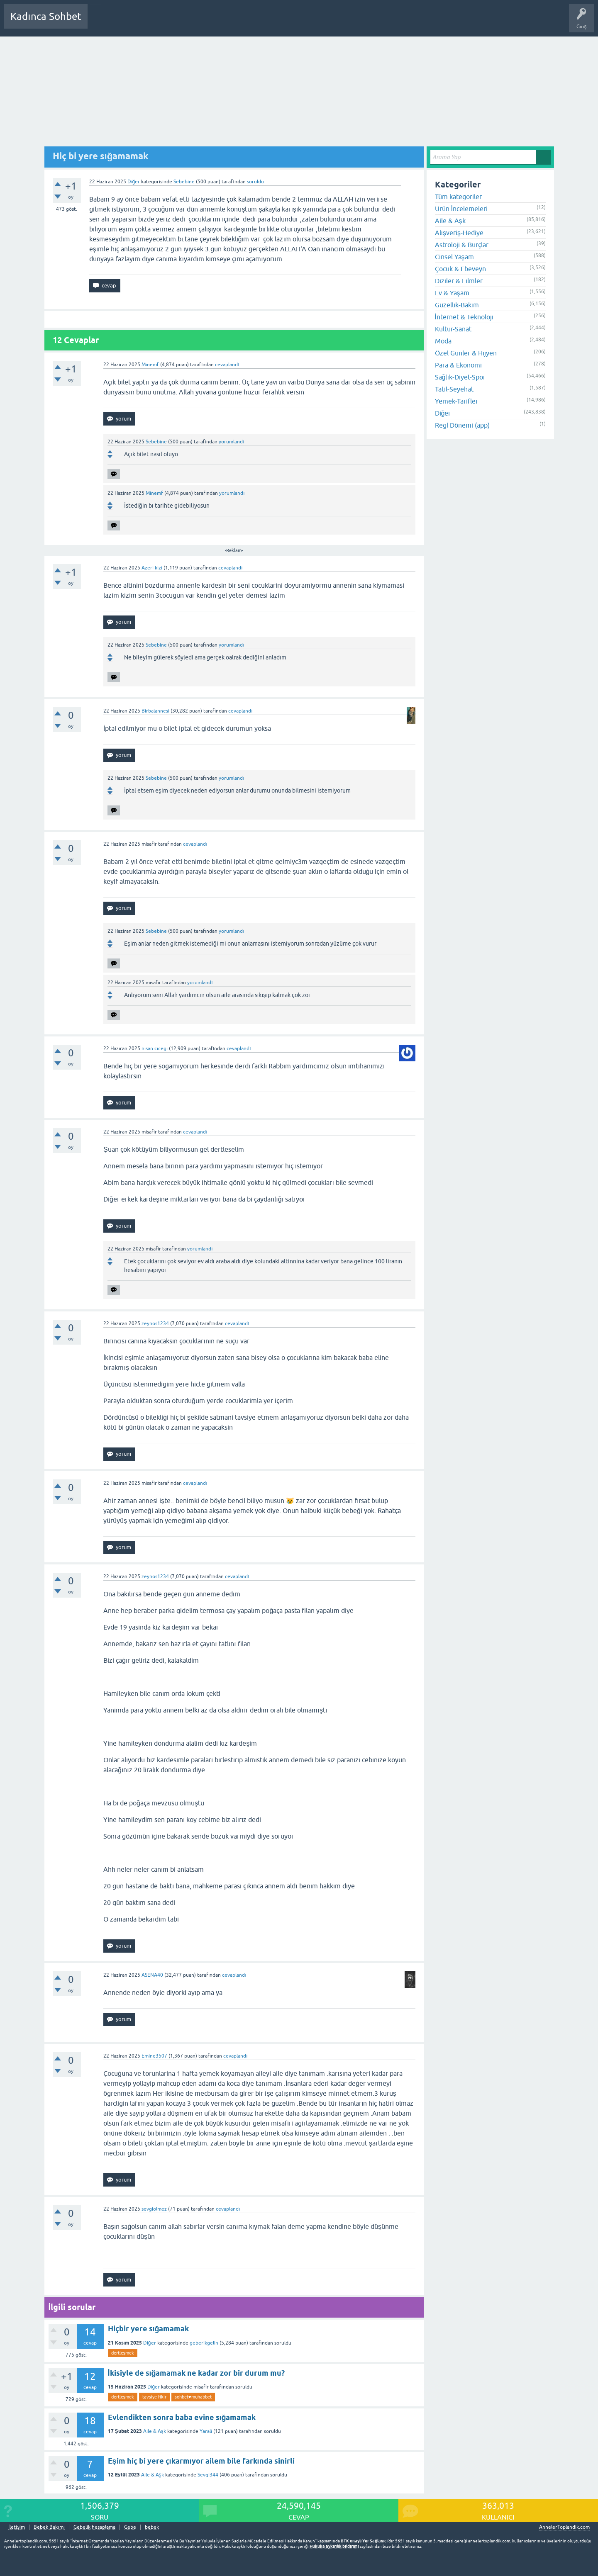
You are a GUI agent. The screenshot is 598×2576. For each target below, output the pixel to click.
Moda (443, 341)
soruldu (255, 182)
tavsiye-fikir (154, 2396)
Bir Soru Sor (248, 22)
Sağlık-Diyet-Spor (460, 377)
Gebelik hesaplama (94, 2527)
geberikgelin (204, 2343)
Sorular (102, 22)
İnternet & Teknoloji (464, 317)
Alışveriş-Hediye (459, 232)
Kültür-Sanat (453, 329)
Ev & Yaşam (452, 293)
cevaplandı (227, 364)
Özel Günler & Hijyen (466, 353)
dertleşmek (122, 2352)
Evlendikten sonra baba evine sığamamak (182, 2417)
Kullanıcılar (213, 22)
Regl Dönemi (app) (462, 425)
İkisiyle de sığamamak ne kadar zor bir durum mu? (196, 2373)
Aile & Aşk (154, 2431)
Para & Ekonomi (458, 365)
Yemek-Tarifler (456, 401)
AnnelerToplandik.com (564, 2527)
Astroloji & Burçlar (461, 244)
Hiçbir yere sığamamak (148, 2328)
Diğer (133, 182)
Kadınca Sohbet (45, 16)
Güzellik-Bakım (457, 305)
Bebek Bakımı (339, 22)
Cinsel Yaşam (454, 256)
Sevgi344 (208, 2475)
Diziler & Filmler (459, 281)
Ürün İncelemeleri (461, 208)
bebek (152, 2527)
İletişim (16, 2527)
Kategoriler (179, 22)
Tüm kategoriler (458, 196)
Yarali (206, 2431)
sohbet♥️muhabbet (193, 2396)
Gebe (130, 2527)
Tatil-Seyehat (454, 389)
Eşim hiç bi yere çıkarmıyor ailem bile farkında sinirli (201, 2461)
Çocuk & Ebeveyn (460, 268)
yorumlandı (231, 442)
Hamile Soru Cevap (292, 22)
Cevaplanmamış (138, 22)
